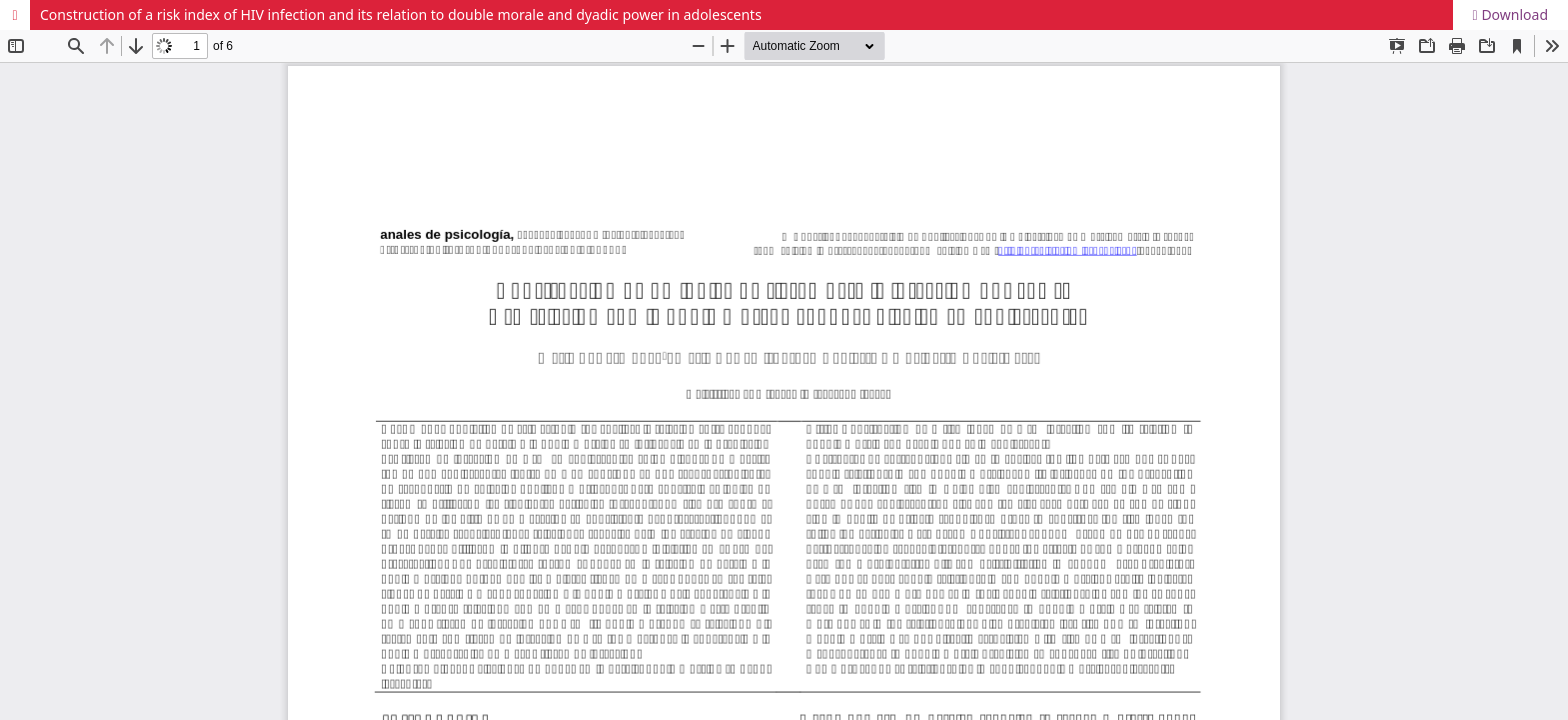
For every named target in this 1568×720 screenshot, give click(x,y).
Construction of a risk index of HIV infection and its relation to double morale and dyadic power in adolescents (401, 14)
